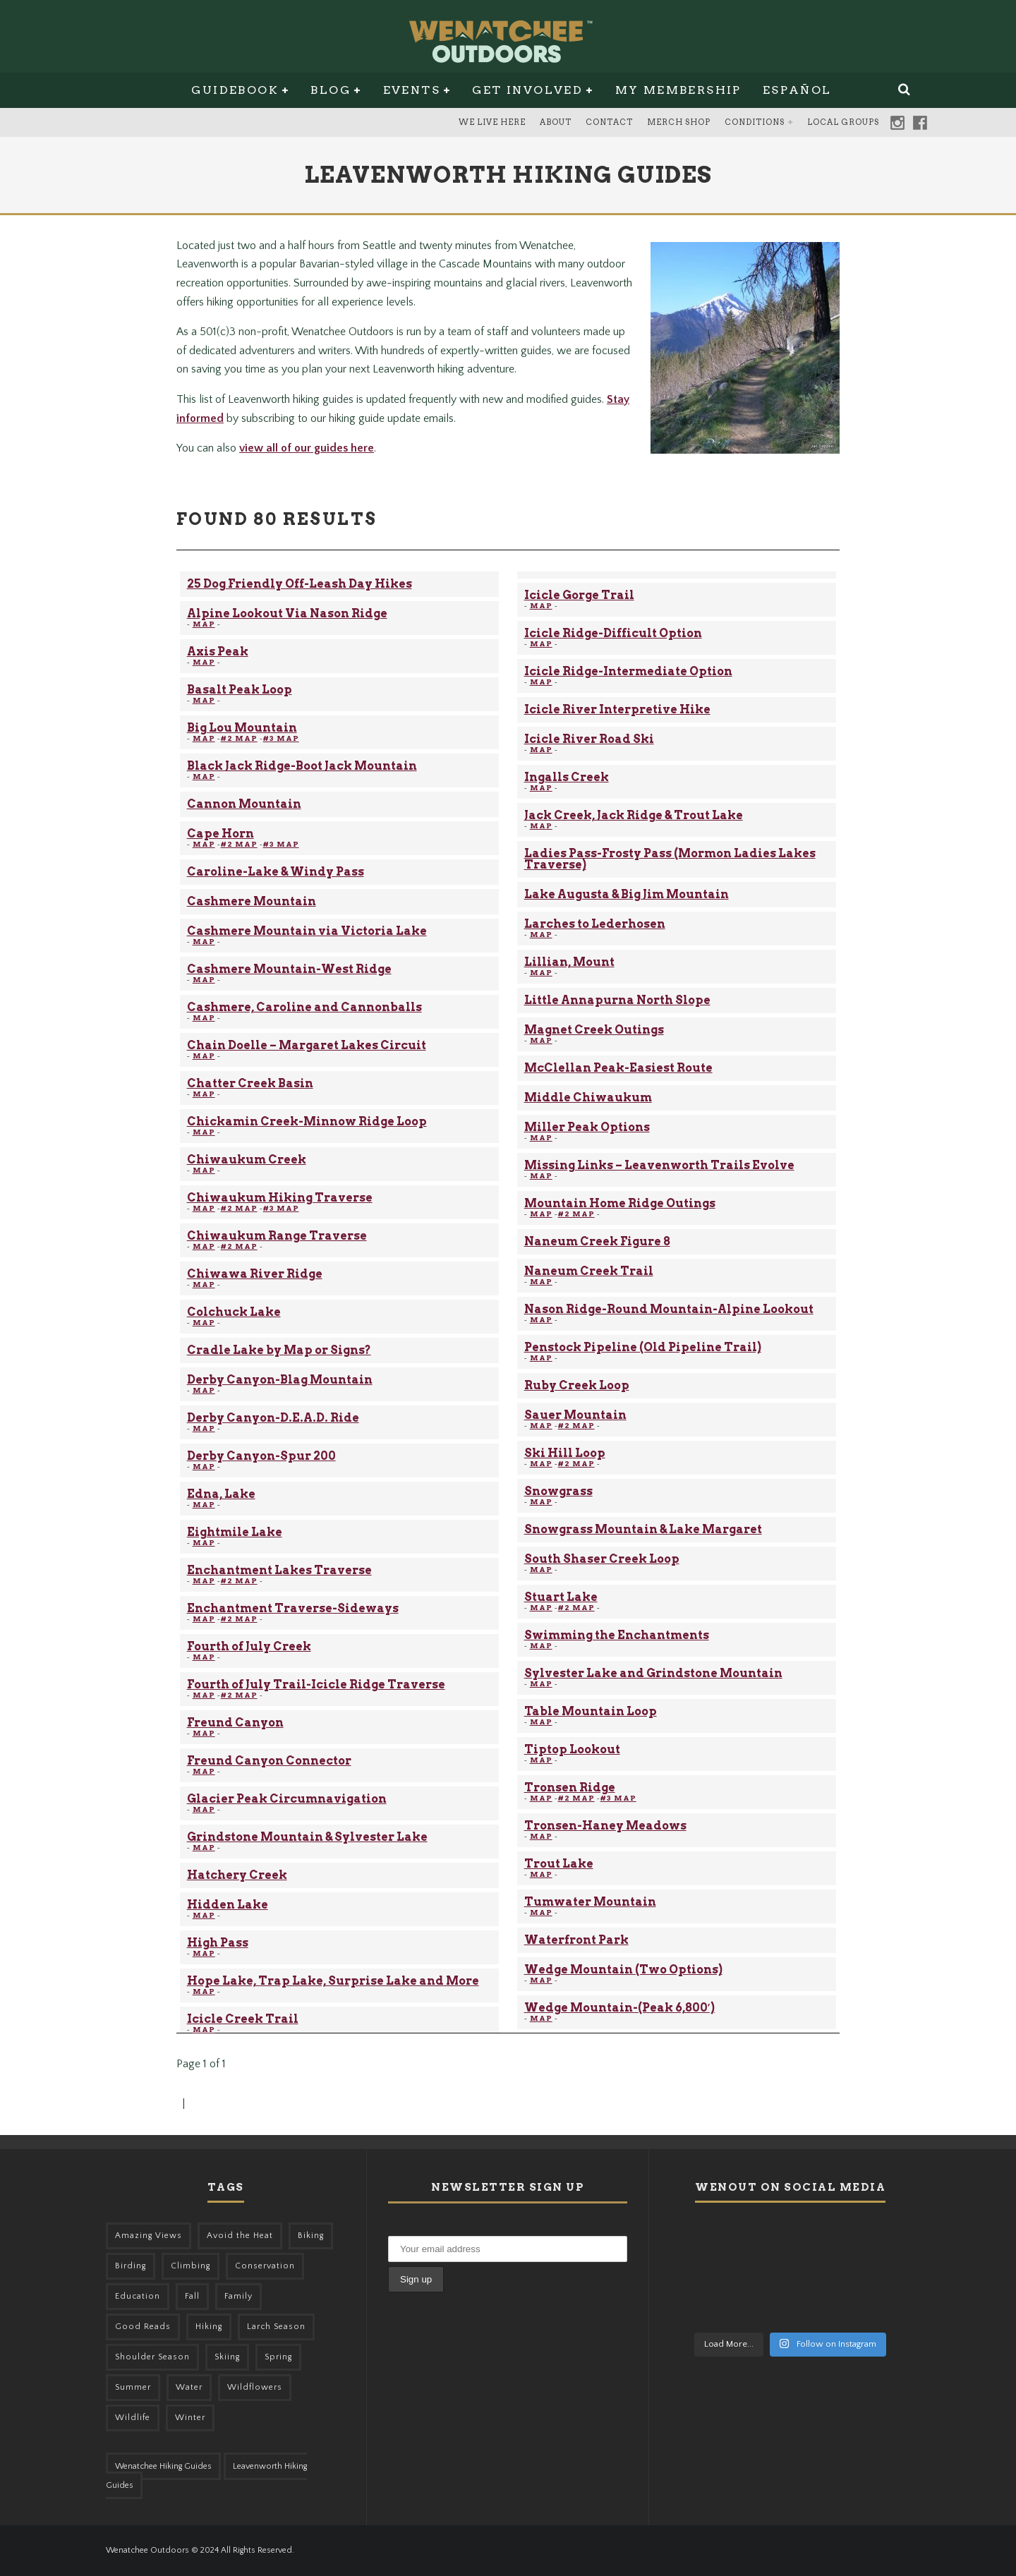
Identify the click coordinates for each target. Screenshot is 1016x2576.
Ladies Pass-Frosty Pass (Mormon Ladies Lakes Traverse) (670, 859)
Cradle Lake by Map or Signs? (279, 1350)
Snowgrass (558, 1491)
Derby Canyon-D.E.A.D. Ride (273, 1418)
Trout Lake (558, 1863)
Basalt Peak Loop (239, 689)
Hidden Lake (227, 1904)
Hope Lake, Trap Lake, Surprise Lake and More (333, 1981)
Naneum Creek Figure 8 (597, 1241)
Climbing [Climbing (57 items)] (190, 2265)
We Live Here (492, 122)
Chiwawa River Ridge (254, 1274)
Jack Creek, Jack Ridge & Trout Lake (633, 815)
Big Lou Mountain (242, 727)
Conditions (755, 122)
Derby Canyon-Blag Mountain (280, 1379)
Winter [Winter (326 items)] (190, 2417)
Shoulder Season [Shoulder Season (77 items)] (152, 2357)
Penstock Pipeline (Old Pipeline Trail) (642, 1347)
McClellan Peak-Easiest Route (618, 1068)
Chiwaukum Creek (246, 1159)
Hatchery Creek (237, 1875)
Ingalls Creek (566, 777)
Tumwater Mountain (590, 1902)
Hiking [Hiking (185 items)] (208, 2326)
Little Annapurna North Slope (617, 1000)
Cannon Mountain (244, 804)
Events (411, 90)
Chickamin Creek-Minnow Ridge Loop (307, 1121)
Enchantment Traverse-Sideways (293, 1608)
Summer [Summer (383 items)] (133, 2387)
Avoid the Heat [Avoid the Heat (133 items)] (240, 2235)
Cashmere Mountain (251, 901)
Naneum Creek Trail (588, 1271)
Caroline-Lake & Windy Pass (275, 871)
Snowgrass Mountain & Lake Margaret (643, 1529)
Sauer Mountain (575, 1415)
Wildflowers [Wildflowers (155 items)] (254, 2387)
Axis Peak (217, 651)
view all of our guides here (306, 448)
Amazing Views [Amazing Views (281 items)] (148, 2235)
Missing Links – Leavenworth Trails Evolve (659, 1165)
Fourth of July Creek (249, 1646)
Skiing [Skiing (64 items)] (227, 2357)
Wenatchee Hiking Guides (163, 2466)
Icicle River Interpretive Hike (617, 709)
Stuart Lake (561, 1597)
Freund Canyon (235, 1722)
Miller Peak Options (587, 1127)
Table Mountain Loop (590, 1711)
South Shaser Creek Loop (601, 1559)
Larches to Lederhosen (594, 924)
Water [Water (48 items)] (189, 2387)
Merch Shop (678, 122)
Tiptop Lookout (572, 1749)
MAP (204, 623)
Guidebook (235, 90)
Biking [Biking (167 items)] (311, 2235)
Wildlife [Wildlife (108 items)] (132, 2417)
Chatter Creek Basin (250, 1083)
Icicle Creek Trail (242, 2019)
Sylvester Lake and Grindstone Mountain (653, 1673)
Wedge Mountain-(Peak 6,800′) (619, 2007)
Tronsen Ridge (569, 1787)
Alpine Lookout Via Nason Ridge (287, 613)
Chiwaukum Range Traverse (277, 1235)
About (556, 122)
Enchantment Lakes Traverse (279, 1570)
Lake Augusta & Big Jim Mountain (626, 894)
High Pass (217, 1942)
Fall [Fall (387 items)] (192, 2296)
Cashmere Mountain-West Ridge (289, 969)
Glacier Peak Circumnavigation (287, 1799)
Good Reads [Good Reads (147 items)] (143, 2326)
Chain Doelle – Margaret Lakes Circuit (306, 1045)
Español (797, 90)
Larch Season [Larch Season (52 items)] (276, 2326)
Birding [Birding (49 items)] (130, 2265)
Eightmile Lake (234, 1532)
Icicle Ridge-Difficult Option (613, 633)
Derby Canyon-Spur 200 (261, 1456)
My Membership (678, 90)
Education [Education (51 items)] (137, 2296)
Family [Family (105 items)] (238, 2296)
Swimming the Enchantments (616, 1635)
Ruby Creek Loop (576, 1385)
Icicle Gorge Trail (579, 595)
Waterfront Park (576, 1940)
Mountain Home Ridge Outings (619, 1203)
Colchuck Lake (234, 1312)
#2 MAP (239, 738)
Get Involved (527, 90)
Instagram (897, 122)
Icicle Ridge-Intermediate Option (628, 671)
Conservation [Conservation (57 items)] (265, 2265)
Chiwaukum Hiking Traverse (280, 1197)
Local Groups (843, 122)
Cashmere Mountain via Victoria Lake (307, 931)
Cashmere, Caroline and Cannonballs (304, 1007)
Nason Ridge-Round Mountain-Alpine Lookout (669, 1309)
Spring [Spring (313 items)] (278, 2357)
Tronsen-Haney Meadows (605, 1825)
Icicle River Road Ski (589, 739)
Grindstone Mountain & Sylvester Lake (307, 1837)
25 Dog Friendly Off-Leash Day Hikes (299, 584)
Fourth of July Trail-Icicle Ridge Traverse (316, 1684)
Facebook (920, 122)
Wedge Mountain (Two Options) (623, 1969)
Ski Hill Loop (564, 1453)
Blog (330, 90)
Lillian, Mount (569, 962)
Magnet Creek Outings (594, 1029)
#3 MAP (281, 738)
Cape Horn (220, 833)
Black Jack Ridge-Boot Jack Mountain (302, 766)
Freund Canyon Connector (269, 1760)
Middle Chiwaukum (588, 1097)
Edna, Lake (221, 1494)
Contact (609, 122)
